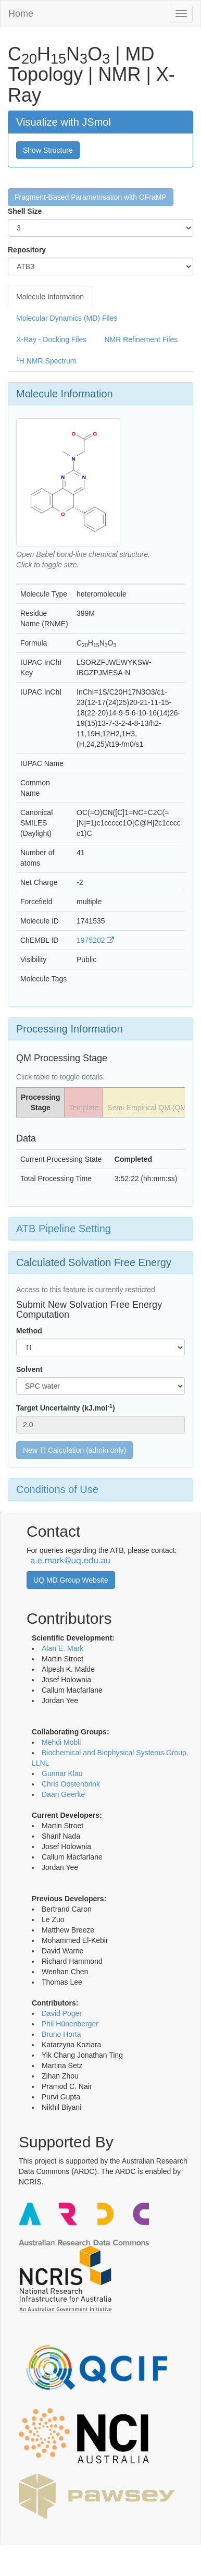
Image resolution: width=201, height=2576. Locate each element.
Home (20, 13)
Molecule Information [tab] (50, 297)
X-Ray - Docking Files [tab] (51, 339)
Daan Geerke (63, 1794)
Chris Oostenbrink (71, 1784)
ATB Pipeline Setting (63, 1228)
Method (29, 1331)
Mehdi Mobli (61, 1742)
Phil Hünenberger (70, 2024)
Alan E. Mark (62, 1648)
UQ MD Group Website (70, 1580)
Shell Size (25, 211)
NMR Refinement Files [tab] (141, 339)
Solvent (29, 1369)
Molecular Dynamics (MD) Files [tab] (66, 318)
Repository (27, 250)
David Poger (62, 2013)
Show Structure (48, 150)
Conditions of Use (57, 1489)
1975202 (95, 940)
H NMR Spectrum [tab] (46, 360)
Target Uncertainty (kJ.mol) (65, 1407)
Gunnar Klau (62, 1773)
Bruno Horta (61, 2034)
